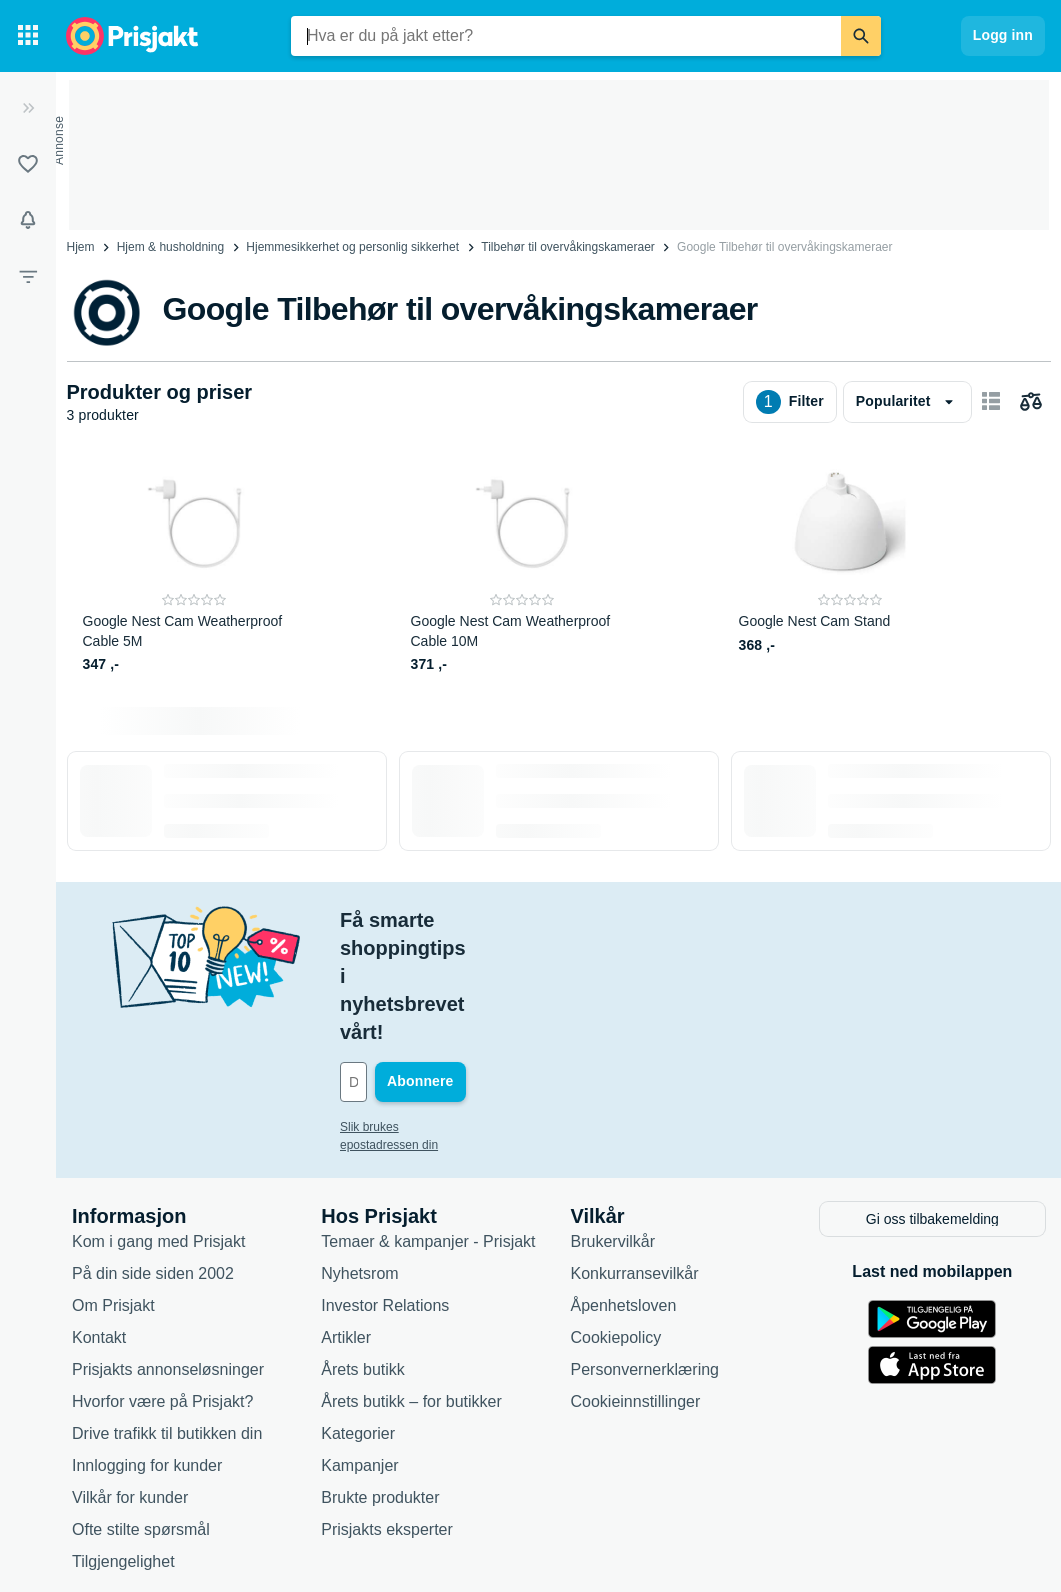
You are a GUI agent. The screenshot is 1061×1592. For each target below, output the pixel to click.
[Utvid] (28, 108)
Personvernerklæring (645, 1255)
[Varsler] (28, 220)
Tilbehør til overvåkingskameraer (568, 247)
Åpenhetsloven (624, 1191)
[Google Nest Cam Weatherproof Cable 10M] (522, 566)
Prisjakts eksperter (387, 1415)
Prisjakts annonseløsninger (168, 1255)
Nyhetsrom (359, 1159)
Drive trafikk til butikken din (167, 1319)
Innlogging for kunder (147, 1351)
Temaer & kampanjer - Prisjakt (428, 1127)
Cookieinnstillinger (636, 1287)
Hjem (81, 247)
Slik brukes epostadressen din (420, 1015)
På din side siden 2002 (153, 1159)
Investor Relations (385, 1191)
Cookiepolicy (616, 1223)
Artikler (346, 1223)
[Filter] (28, 276)
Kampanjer (359, 1351)
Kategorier (358, 1319)
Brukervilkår (613, 1127)
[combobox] (566, 36)
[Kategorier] (28, 36)
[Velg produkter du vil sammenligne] (1031, 402)
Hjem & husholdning (170, 247)
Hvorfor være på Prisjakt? (162, 1287)
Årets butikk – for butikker (411, 1287)
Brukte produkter (380, 1383)
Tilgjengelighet (123, 1447)
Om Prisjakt (113, 1191)
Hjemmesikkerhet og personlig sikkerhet (352, 247)
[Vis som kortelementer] (991, 402)
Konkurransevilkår (635, 1159)
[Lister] (28, 164)
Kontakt (99, 1223)
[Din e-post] (475, 970)
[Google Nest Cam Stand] (850, 566)
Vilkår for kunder (130, 1383)
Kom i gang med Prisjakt (158, 1127)
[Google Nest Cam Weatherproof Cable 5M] (194, 566)
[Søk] (861, 36)
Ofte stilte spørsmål (141, 1415)
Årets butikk (363, 1255)
